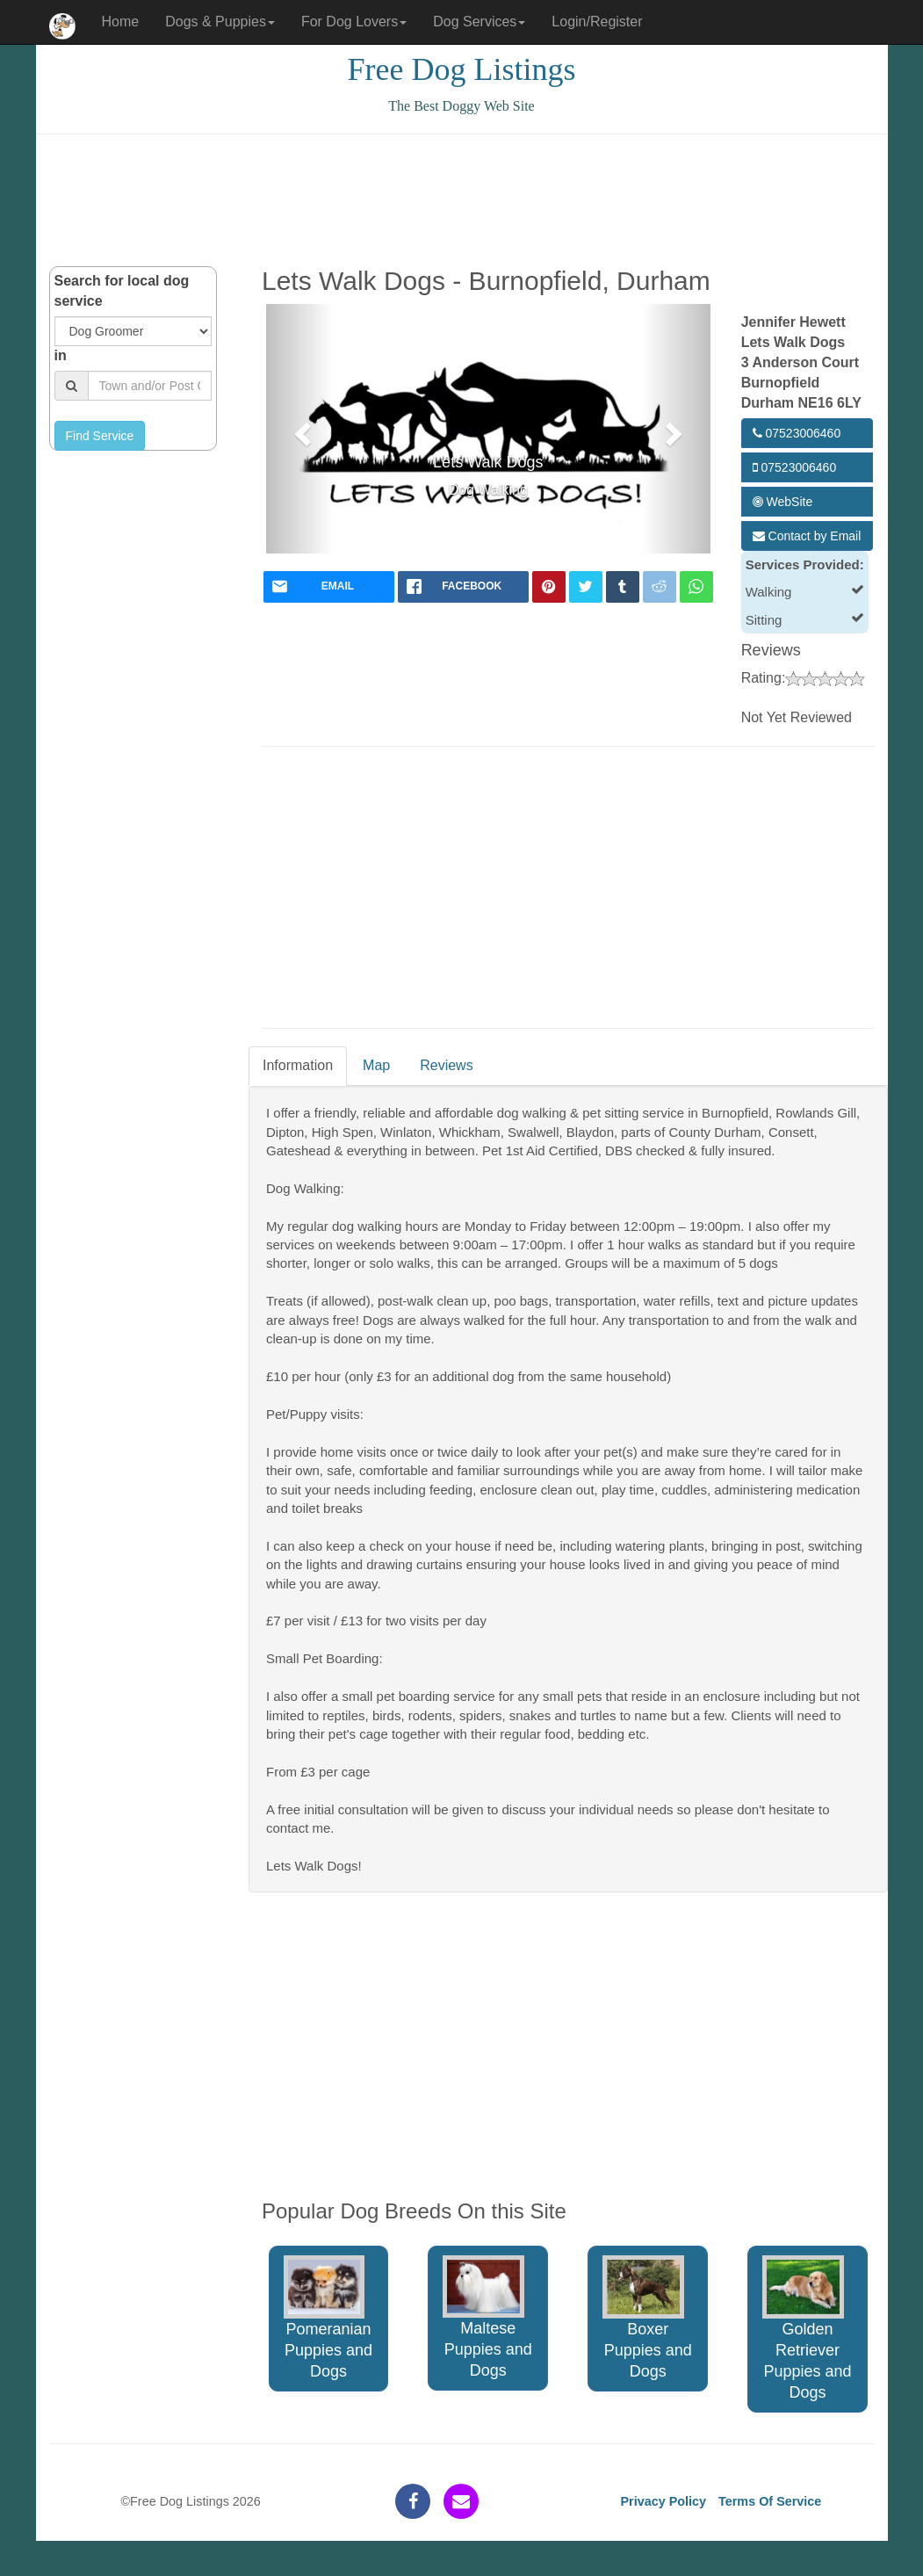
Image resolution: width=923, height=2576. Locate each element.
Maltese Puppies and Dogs (487, 2317)
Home (121, 21)
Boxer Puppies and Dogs (646, 2317)
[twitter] (585, 587)
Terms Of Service (769, 2501)
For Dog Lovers (354, 21)
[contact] (461, 2501)
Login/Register (597, 21)
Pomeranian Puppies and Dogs (328, 2317)
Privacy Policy (663, 2501)
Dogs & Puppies (220, 21)
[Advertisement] (462, 200)
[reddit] (659, 587)
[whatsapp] (696, 587)
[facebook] (463, 587)
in (60, 355)
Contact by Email (807, 536)
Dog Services (479, 21)
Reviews (446, 1065)
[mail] (328, 587)
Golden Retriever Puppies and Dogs (806, 2328)
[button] (300, 429)
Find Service (100, 436)
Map (376, 1065)
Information (298, 1065)
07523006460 (797, 433)
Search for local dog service (122, 290)
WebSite (783, 502)
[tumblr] (622, 587)
